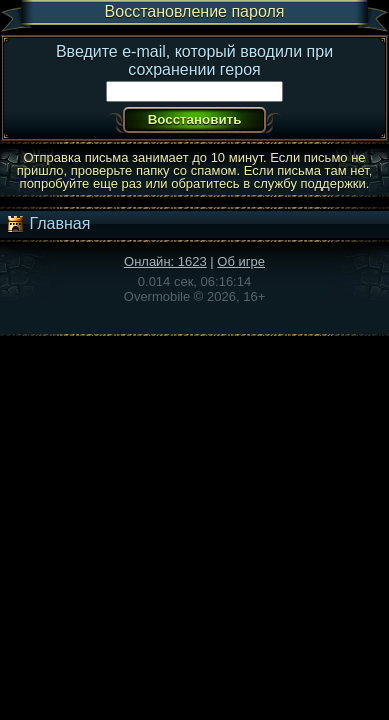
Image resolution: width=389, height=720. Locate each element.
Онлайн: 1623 (165, 261)
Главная (47, 224)
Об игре (241, 261)
